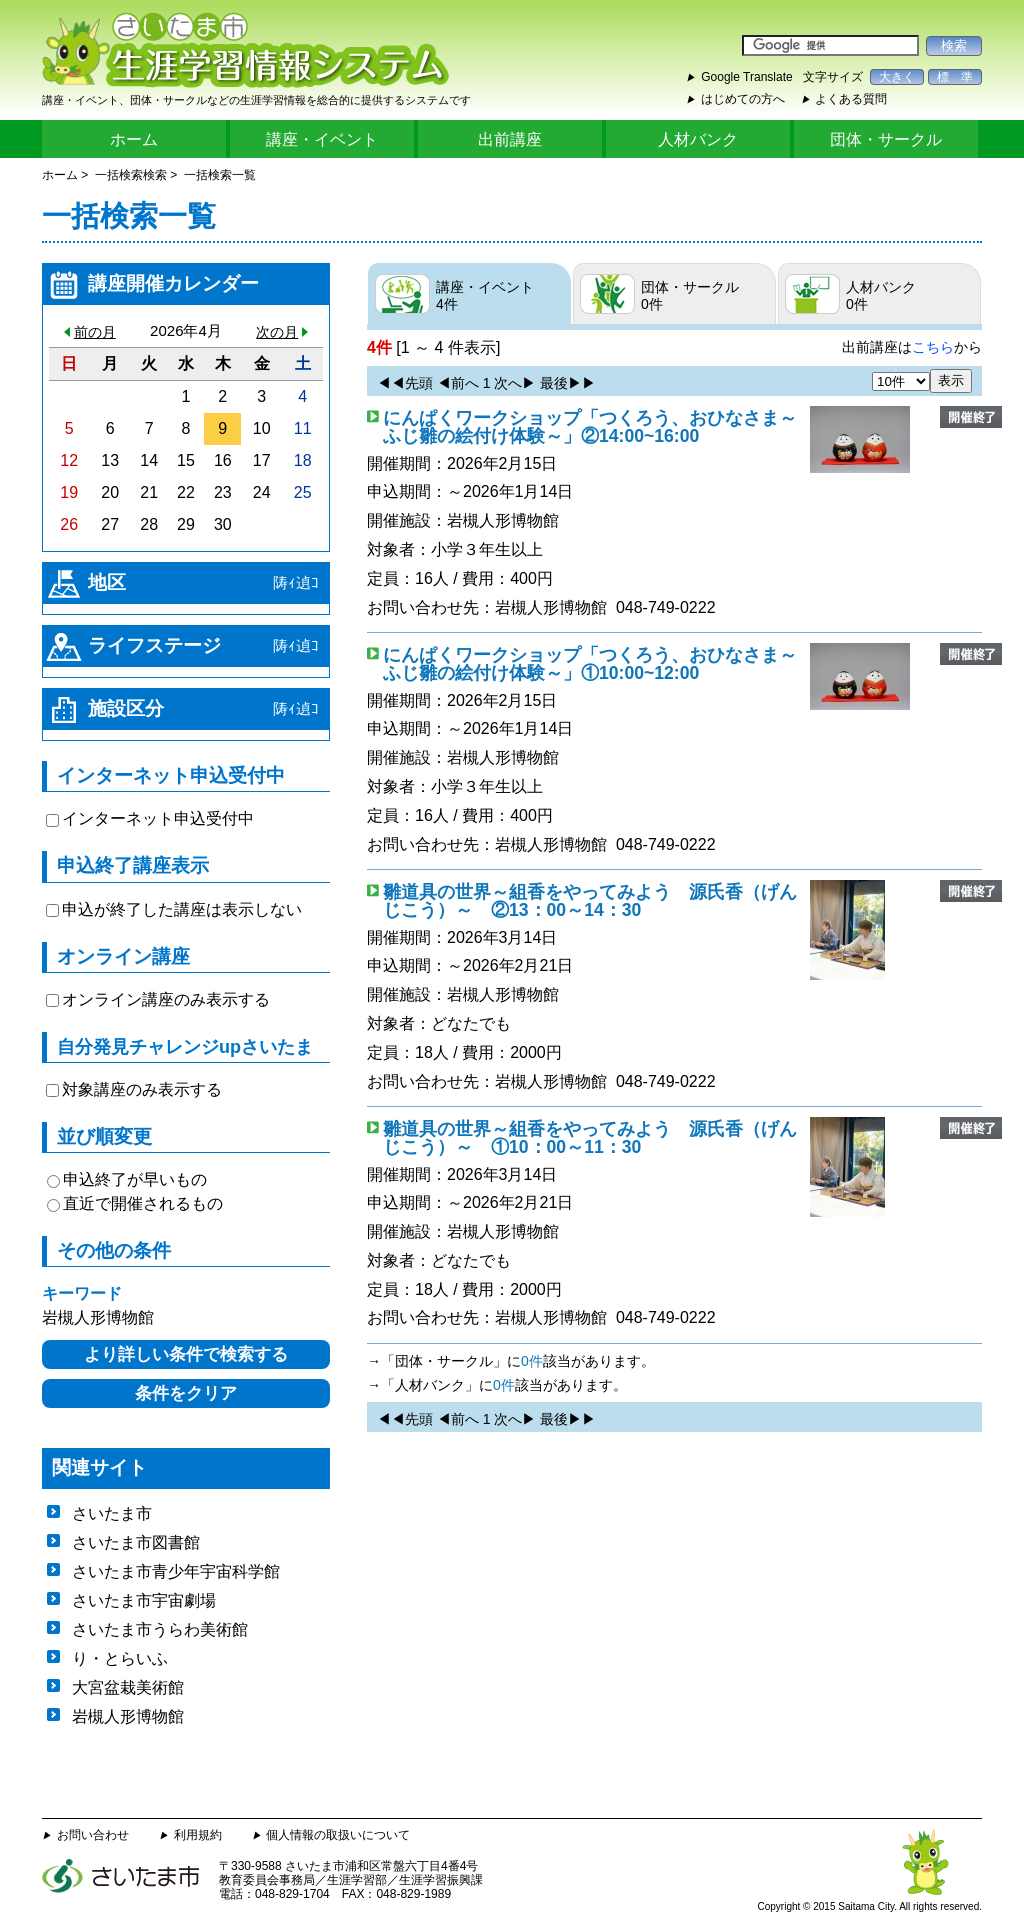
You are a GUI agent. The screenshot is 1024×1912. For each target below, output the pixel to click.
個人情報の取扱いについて (338, 1835)
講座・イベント (322, 139)
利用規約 (198, 1835)
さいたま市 (112, 1513)
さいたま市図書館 (136, 1542)
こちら (933, 347)
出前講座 (510, 139)
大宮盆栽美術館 (128, 1687)
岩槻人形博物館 (503, 520)
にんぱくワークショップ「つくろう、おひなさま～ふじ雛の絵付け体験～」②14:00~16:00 (590, 427)
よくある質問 (851, 99)
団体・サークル (886, 139)
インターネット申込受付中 (158, 818)
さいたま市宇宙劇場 (144, 1600)
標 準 (955, 77)
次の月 (277, 332)
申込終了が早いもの (135, 1179)
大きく (897, 77)
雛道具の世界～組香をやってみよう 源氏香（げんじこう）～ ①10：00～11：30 (590, 1138)
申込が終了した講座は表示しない (182, 909)
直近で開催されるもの (143, 1203)
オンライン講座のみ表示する (166, 999)
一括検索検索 (131, 175)
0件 (532, 1361)
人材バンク (698, 139)
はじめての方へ (743, 99)
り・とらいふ (120, 1658)
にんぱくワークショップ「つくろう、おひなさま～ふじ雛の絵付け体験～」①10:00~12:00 (590, 664)
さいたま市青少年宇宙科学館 (176, 1571)
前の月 (95, 332)
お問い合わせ (93, 1835)
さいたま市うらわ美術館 (160, 1629)
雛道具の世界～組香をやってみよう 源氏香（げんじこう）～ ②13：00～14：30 (590, 901)
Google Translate (746, 77)
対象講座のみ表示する (142, 1089)
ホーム (134, 139)
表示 (951, 380)
